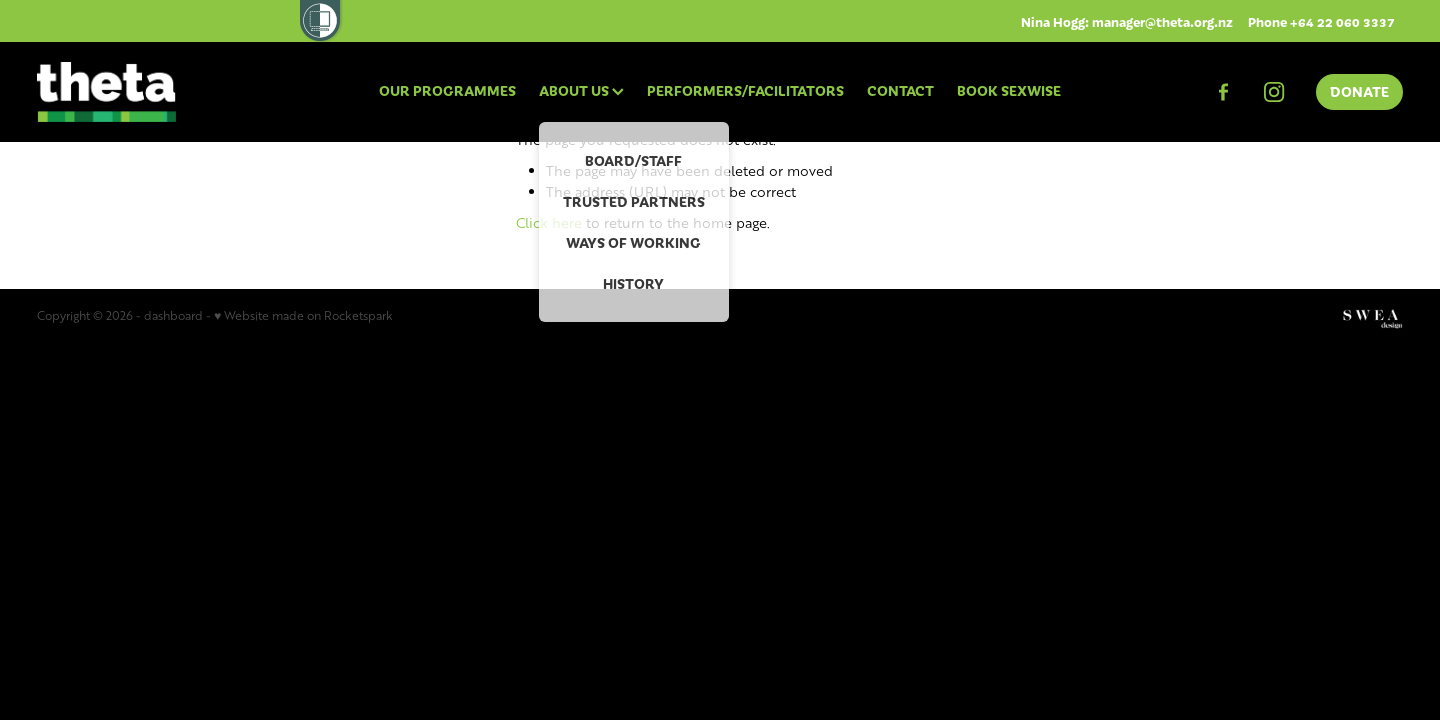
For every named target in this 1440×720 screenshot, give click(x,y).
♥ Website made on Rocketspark (303, 315)
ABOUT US (581, 90)
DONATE (1359, 91)
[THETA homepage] (173, 92)
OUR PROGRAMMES (447, 90)
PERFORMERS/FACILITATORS (745, 90)
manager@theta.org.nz (1162, 21)
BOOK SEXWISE (1009, 90)
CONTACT (900, 90)
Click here (549, 222)
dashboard (173, 315)
